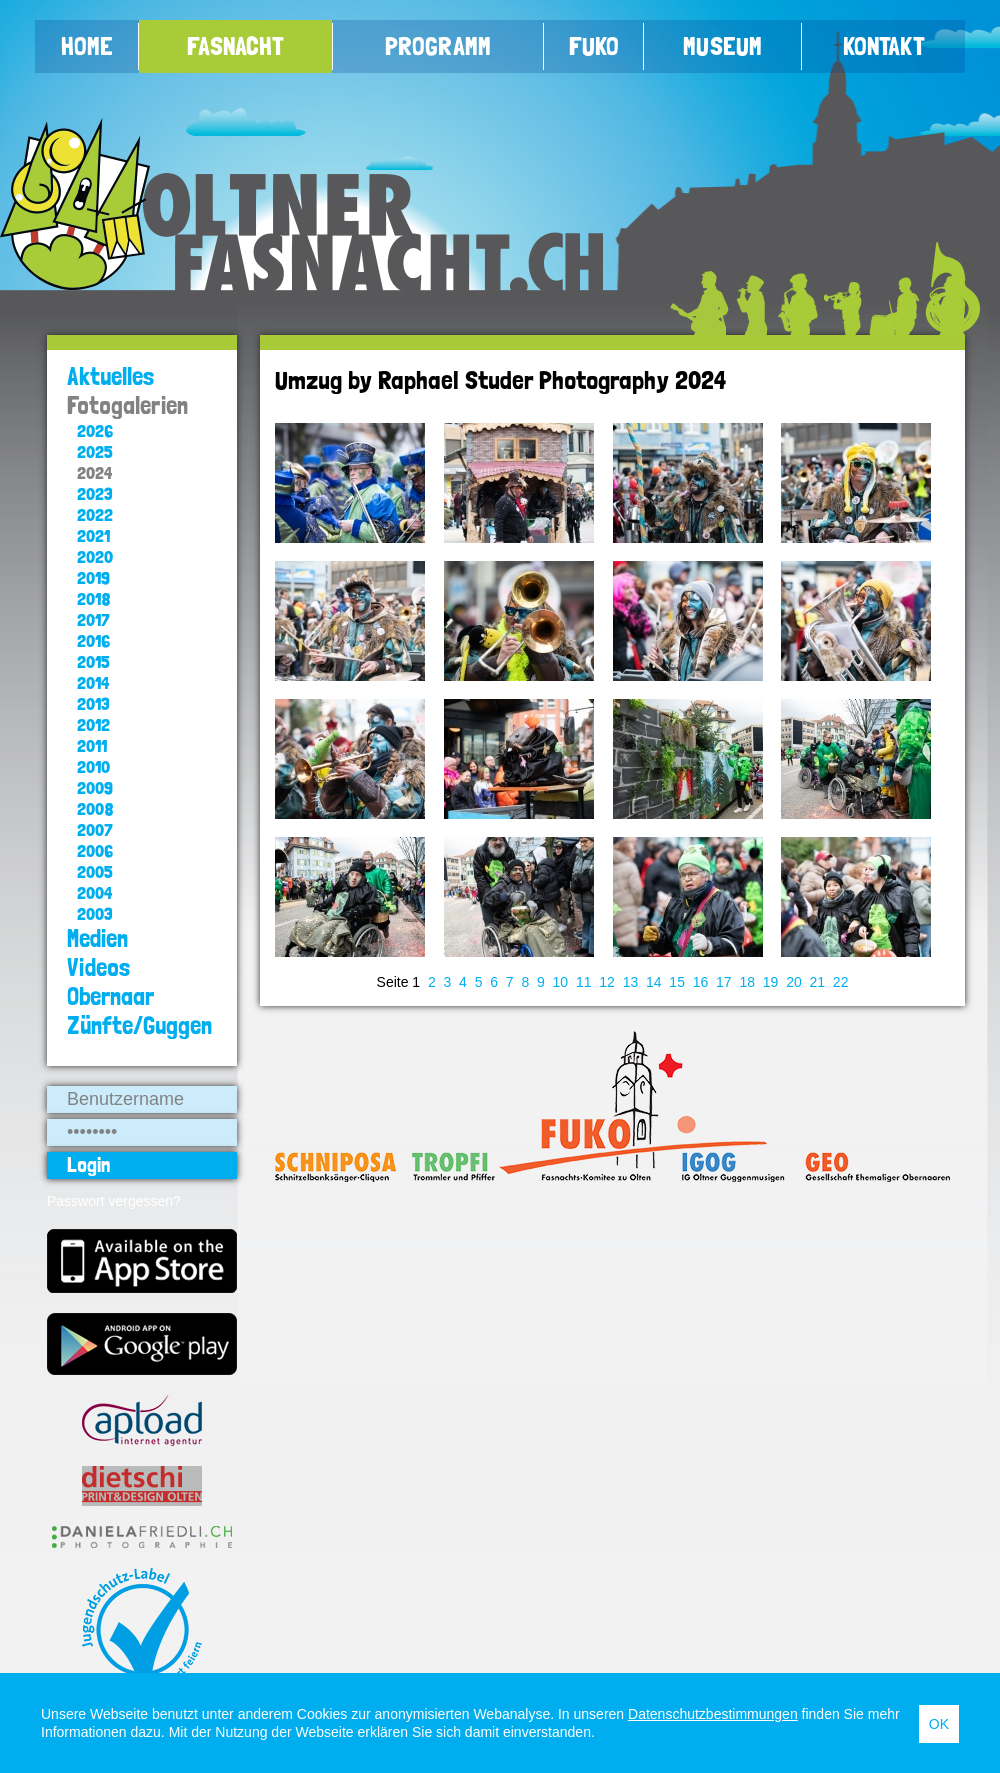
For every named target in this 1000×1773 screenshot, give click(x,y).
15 (677, 982)
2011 (92, 745)
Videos (99, 967)
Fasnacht (235, 46)
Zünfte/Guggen (139, 1025)
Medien (97, 938)
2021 (93, 535)
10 (561, 982)
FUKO (594, 46)
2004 (94, 892)
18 (747, 982)
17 (724, 982)
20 (794, 982)
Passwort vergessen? (114, 1201)
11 (584, 982)
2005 (95, 871)
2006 (95, 850)
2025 (95, 451)
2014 (93, 682)
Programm (438, 46)
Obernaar (110, 996)
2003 (95, 913)
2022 (95, 514)
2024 (94, 472)
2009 (95, 787)
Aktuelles (111, 376)
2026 (95, 430)
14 (654, 982)
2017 (93, 619)
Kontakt (884, 46)
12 (607, 982)
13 (631, 982)
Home (87, 46)
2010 (93, 766)
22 (841, 982)
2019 (93, 577)
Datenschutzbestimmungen (713, 1714)
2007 (95, 829)
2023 (95, 493)
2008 (95, 808)
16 (701, 982)
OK (939, 1724)
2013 (93, 703)
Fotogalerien (127, 405)
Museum (722, 46)
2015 (93, 661)
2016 (93, 640)
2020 (95, 556)
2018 (94, 598)
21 (818, 982)
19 (771, 982)
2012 (93, 724)
